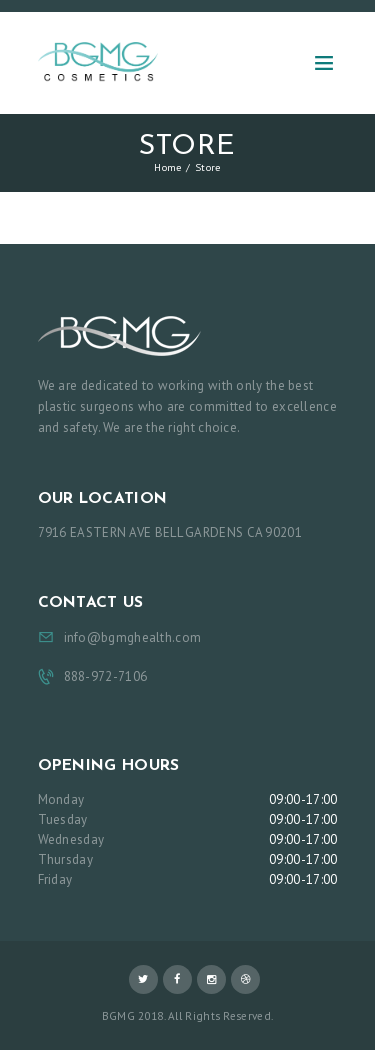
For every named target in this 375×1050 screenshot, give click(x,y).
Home (167, 167)
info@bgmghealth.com (133, 637)
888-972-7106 (106, 676)
